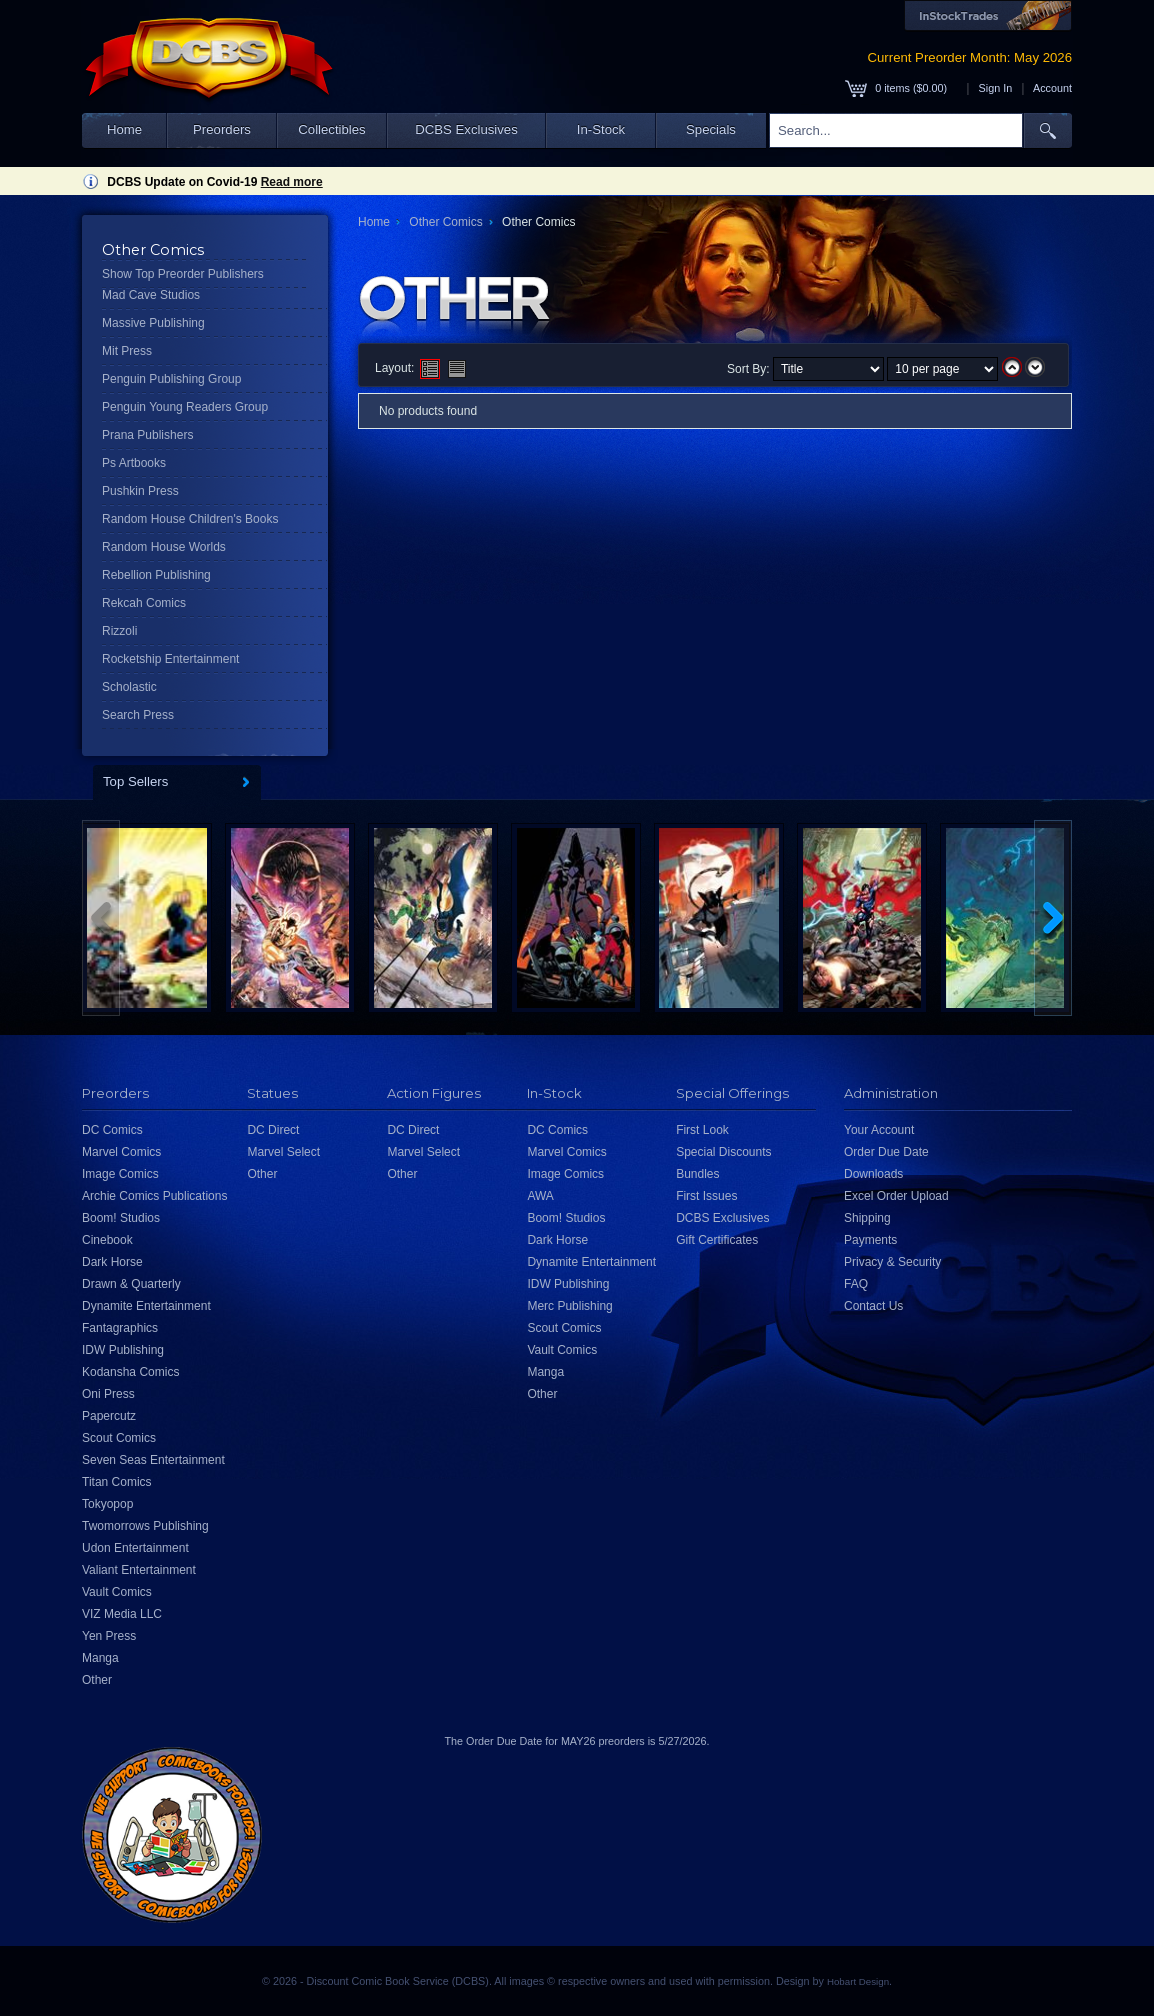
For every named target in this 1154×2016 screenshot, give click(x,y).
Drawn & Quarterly (131, 1284)
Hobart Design (858, 1981)
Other (97, 1680)
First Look (702, 1130)
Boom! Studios (121, 1218)
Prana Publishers (147, 435)
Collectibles (331, 129)
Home (124, 129)
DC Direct (273, 1130)
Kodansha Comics (130, 1372)
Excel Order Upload (896, 1196)
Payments (870, 1240)
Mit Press (127, 351)
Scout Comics (119, 1438)
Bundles (697, 1174)
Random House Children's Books (190, 519)
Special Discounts (723, 1152)
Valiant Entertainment (139, 1570)
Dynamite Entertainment (146, 1306)
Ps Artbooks (134, 463)
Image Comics (120, 1174)
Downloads (873, 1174)
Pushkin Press (140, 491)
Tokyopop (107, 1504)
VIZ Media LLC (122, 1614)
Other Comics (445, 222)
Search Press (138, 715)
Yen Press (109, 1636)
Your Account (879, 1130)
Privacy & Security (892, 1262)
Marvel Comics (121, 1152)
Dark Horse (112, 1262)
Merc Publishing (569, 1306)
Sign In (996, 88)
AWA (540, 1196)
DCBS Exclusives (466, 129)
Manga (100, 1658)
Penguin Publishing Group (171, 379)
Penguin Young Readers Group (185, 407)
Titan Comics (117, 1482)
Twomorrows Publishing (145, 1526)
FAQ (856, 1284)
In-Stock (601, 129)
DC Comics (112, 1130)
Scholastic (129, 687)
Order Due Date (886, 1152)
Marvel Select (283, 1152)
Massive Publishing (153, 323)
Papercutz (109, 1416)
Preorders (222, 129)
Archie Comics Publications (154, 1196)
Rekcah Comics (144, 603)
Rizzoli (119, 631)
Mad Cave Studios (151, 295)
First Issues (706, 1196)
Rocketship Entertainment (170, 659)
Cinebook (107, 1240)
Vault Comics (117, 1592)
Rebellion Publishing (156, 575)
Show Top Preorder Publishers (183, 274)
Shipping (867, 1218)
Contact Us (873, 1306)
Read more (292, 182)
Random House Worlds (164, 547)
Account (1052, 88)
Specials (711, 129)
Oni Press (108, 1394)
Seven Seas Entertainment (153, 1460)
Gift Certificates (717, 1240)
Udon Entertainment (135, 1548)
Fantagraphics (120, 1328)
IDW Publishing (123, 1350)
